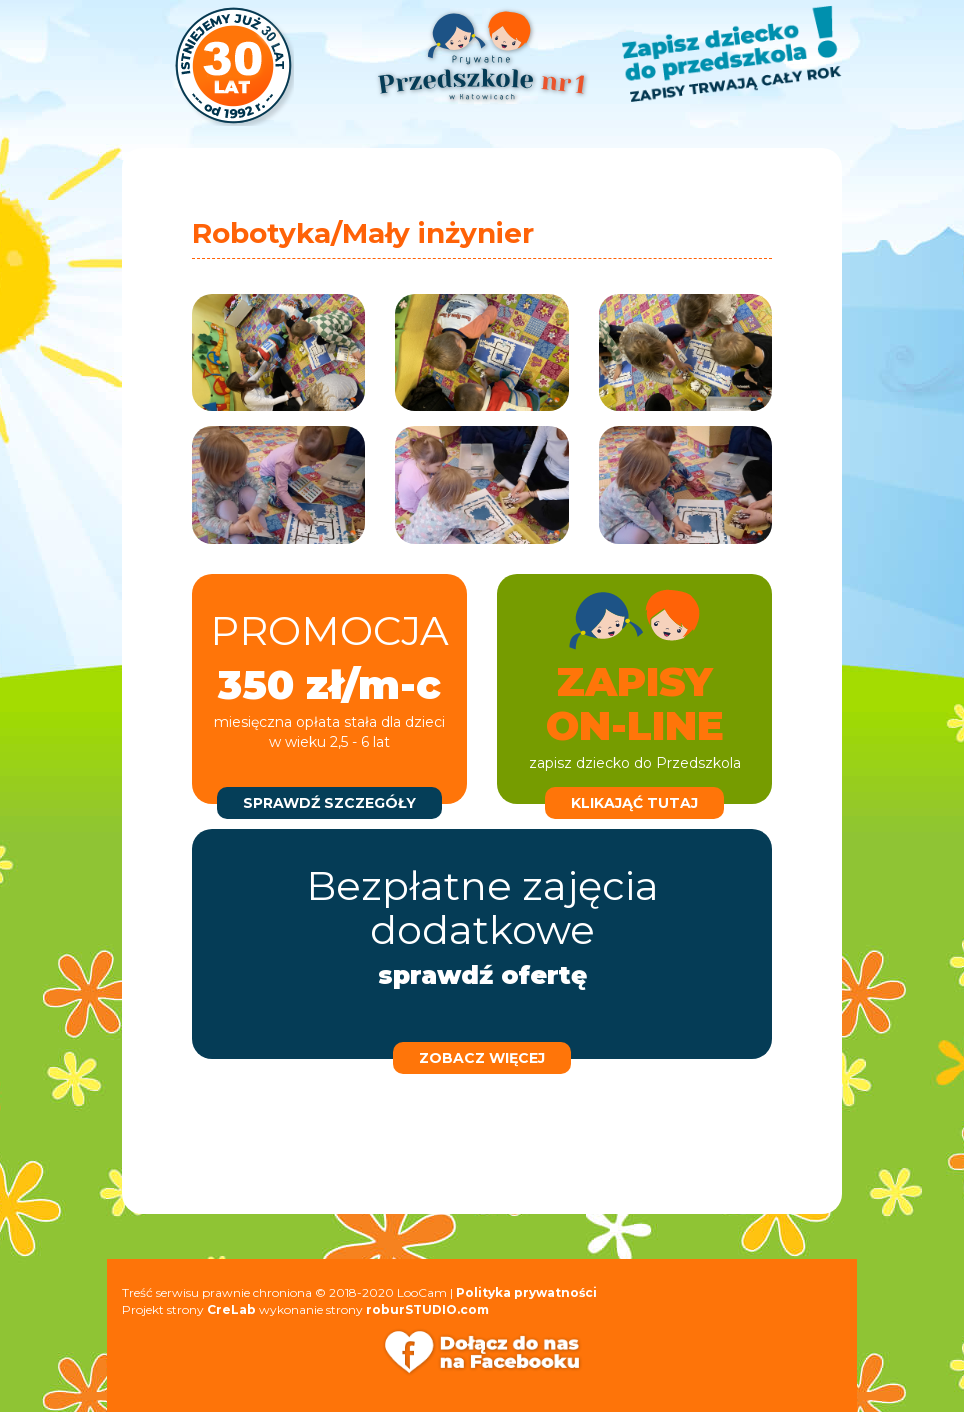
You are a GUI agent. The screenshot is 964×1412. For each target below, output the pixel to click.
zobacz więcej (482, 1058)
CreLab (231, 1309)
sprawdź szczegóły (329, 803)
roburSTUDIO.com (427, 1309)
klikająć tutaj (634, 803)
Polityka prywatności (526, 1292)
